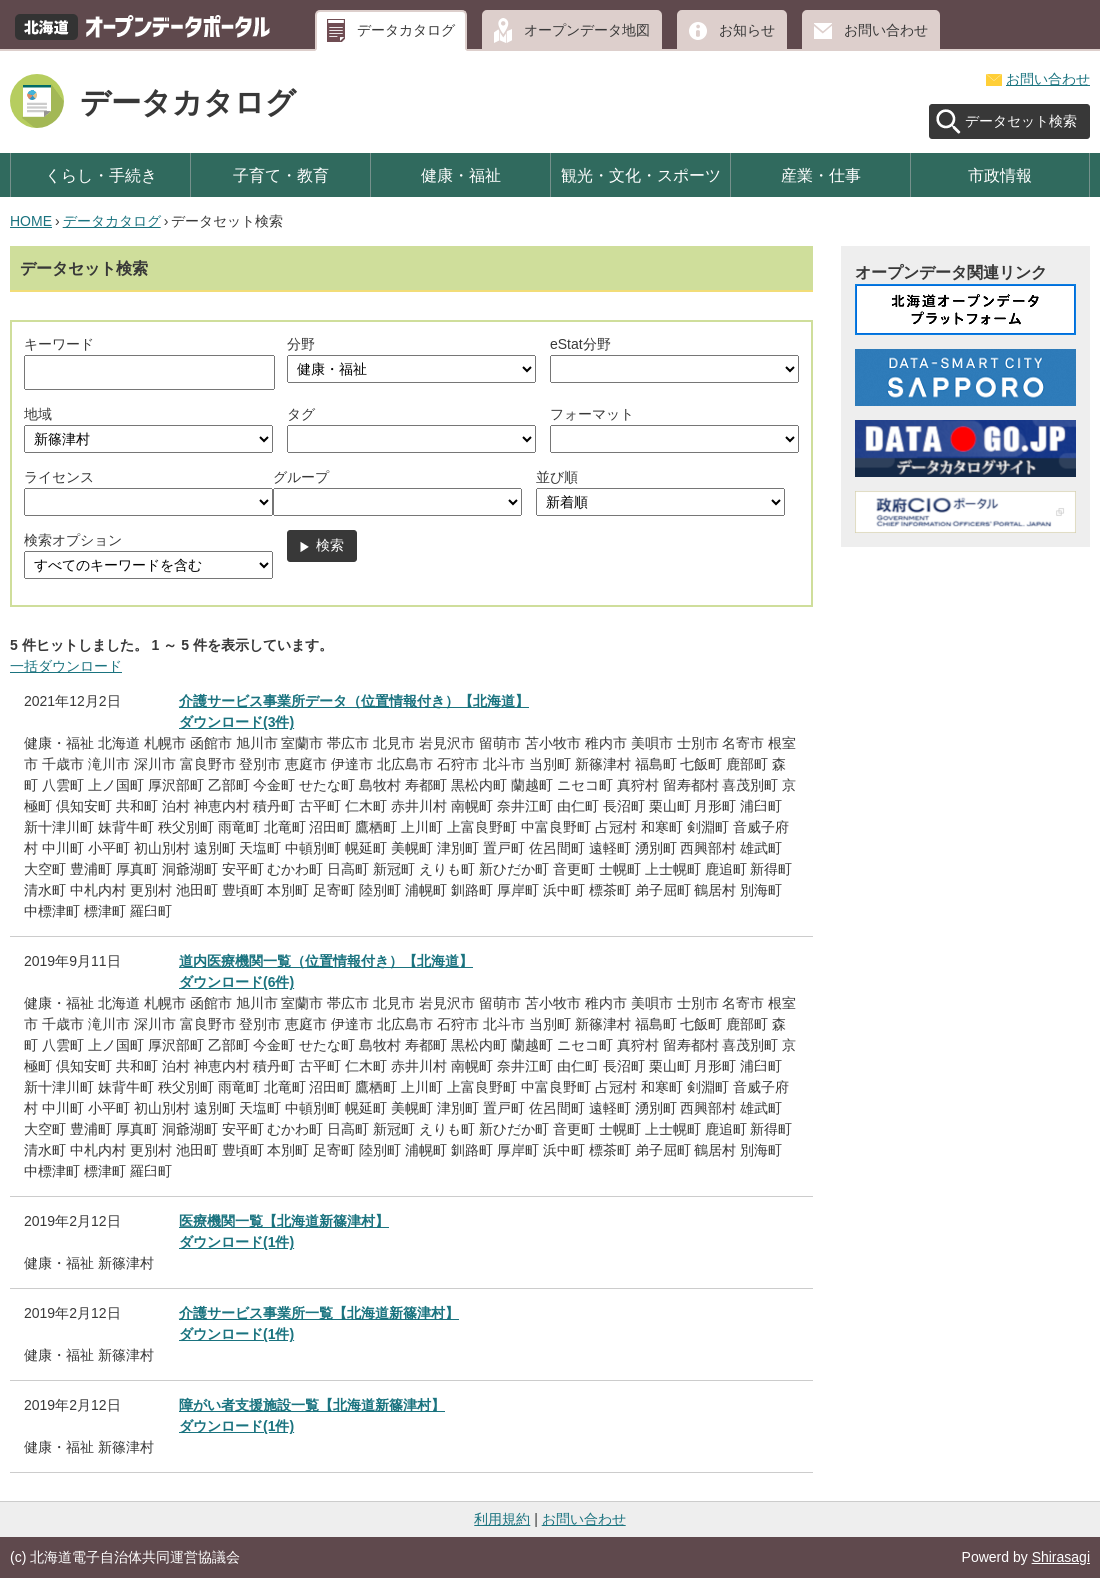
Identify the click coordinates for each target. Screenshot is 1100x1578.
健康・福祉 (461, 175)
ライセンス (59, 477)
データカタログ (406, 30)
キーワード (59, 344)
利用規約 (502, 1519)
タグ (301, 414)
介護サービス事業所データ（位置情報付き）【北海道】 (354, 701)
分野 (301, 344)
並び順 (557, 477)
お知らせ (747, 30)
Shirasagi (1061, 1557)
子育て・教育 (281, 175)
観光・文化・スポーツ (641, 175)
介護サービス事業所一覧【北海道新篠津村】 (319, 1313)
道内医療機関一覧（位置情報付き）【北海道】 (326, 961)
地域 (38, 414)
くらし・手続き (101, 175)
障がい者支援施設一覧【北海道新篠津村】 (312, 1405)
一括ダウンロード (66, 666)
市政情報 (1000, 175)
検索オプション (73, 540)
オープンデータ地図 (587, 30)
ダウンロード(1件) (236, 1242)
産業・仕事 (821, 175)
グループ (301, 477)
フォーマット (592, 414)
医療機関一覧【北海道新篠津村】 (284, 1221)
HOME (31, 221)
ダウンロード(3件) (236, 722)
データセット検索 (1021, 121)
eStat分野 (580, 344)
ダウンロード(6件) (236, 982)
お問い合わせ (886, 30)
